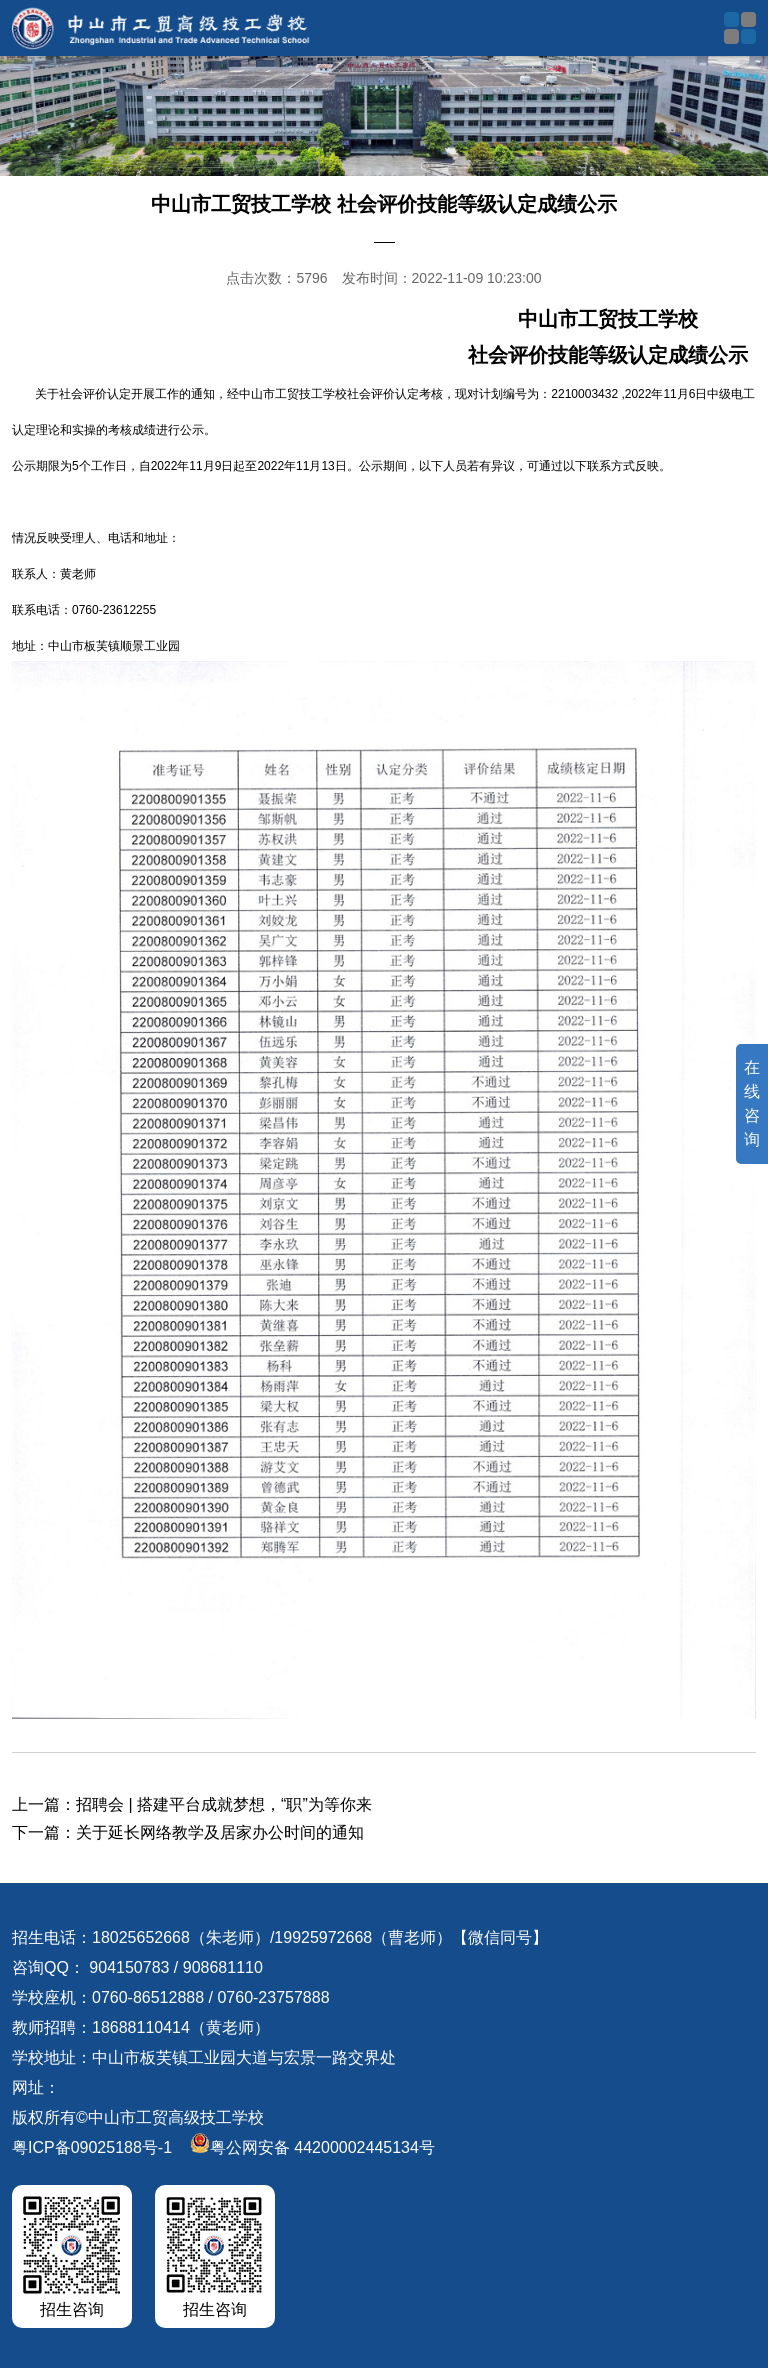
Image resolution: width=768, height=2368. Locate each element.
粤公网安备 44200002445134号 (312, 2147)
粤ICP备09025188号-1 (92, 2147)
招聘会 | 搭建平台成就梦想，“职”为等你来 (224, 1804)
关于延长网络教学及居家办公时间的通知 (220, 1832)
